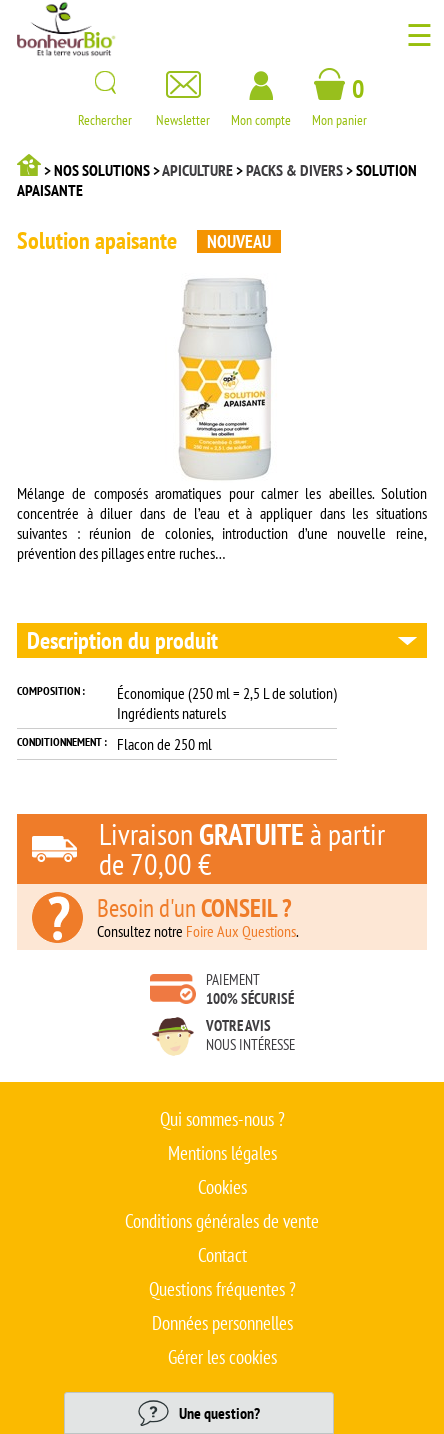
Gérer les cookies (222, 1357)
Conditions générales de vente (222, 1221)
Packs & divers (294, 170)
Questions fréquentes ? (222, 1289)
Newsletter (183, 112)
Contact (222, 1255)
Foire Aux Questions (241, 931)
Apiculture (197, 170)
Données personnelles (222, 1323)
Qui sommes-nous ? (222, 1119)
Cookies (222, 1187)
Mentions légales (222, 1153)
